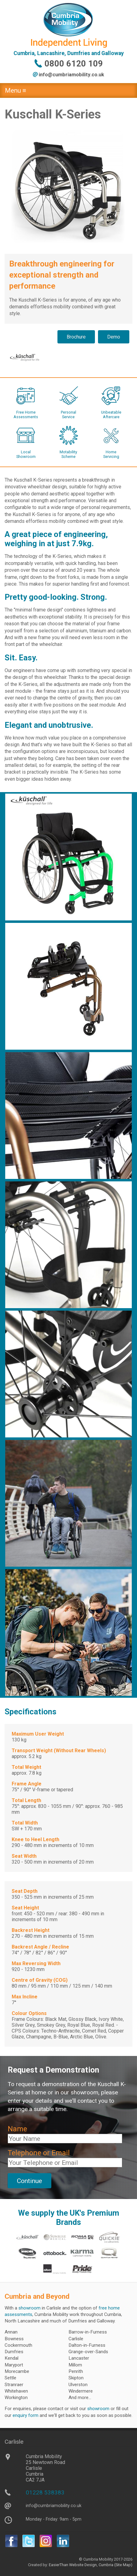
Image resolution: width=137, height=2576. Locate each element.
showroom (29, 2308)
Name (17, 2129)
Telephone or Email (39, 2153)
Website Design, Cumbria (91, 2564)
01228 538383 (45, 2492)
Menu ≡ (15, 90)
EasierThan (58, 2564)
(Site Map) (122, 2564)
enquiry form (25, 2415)
